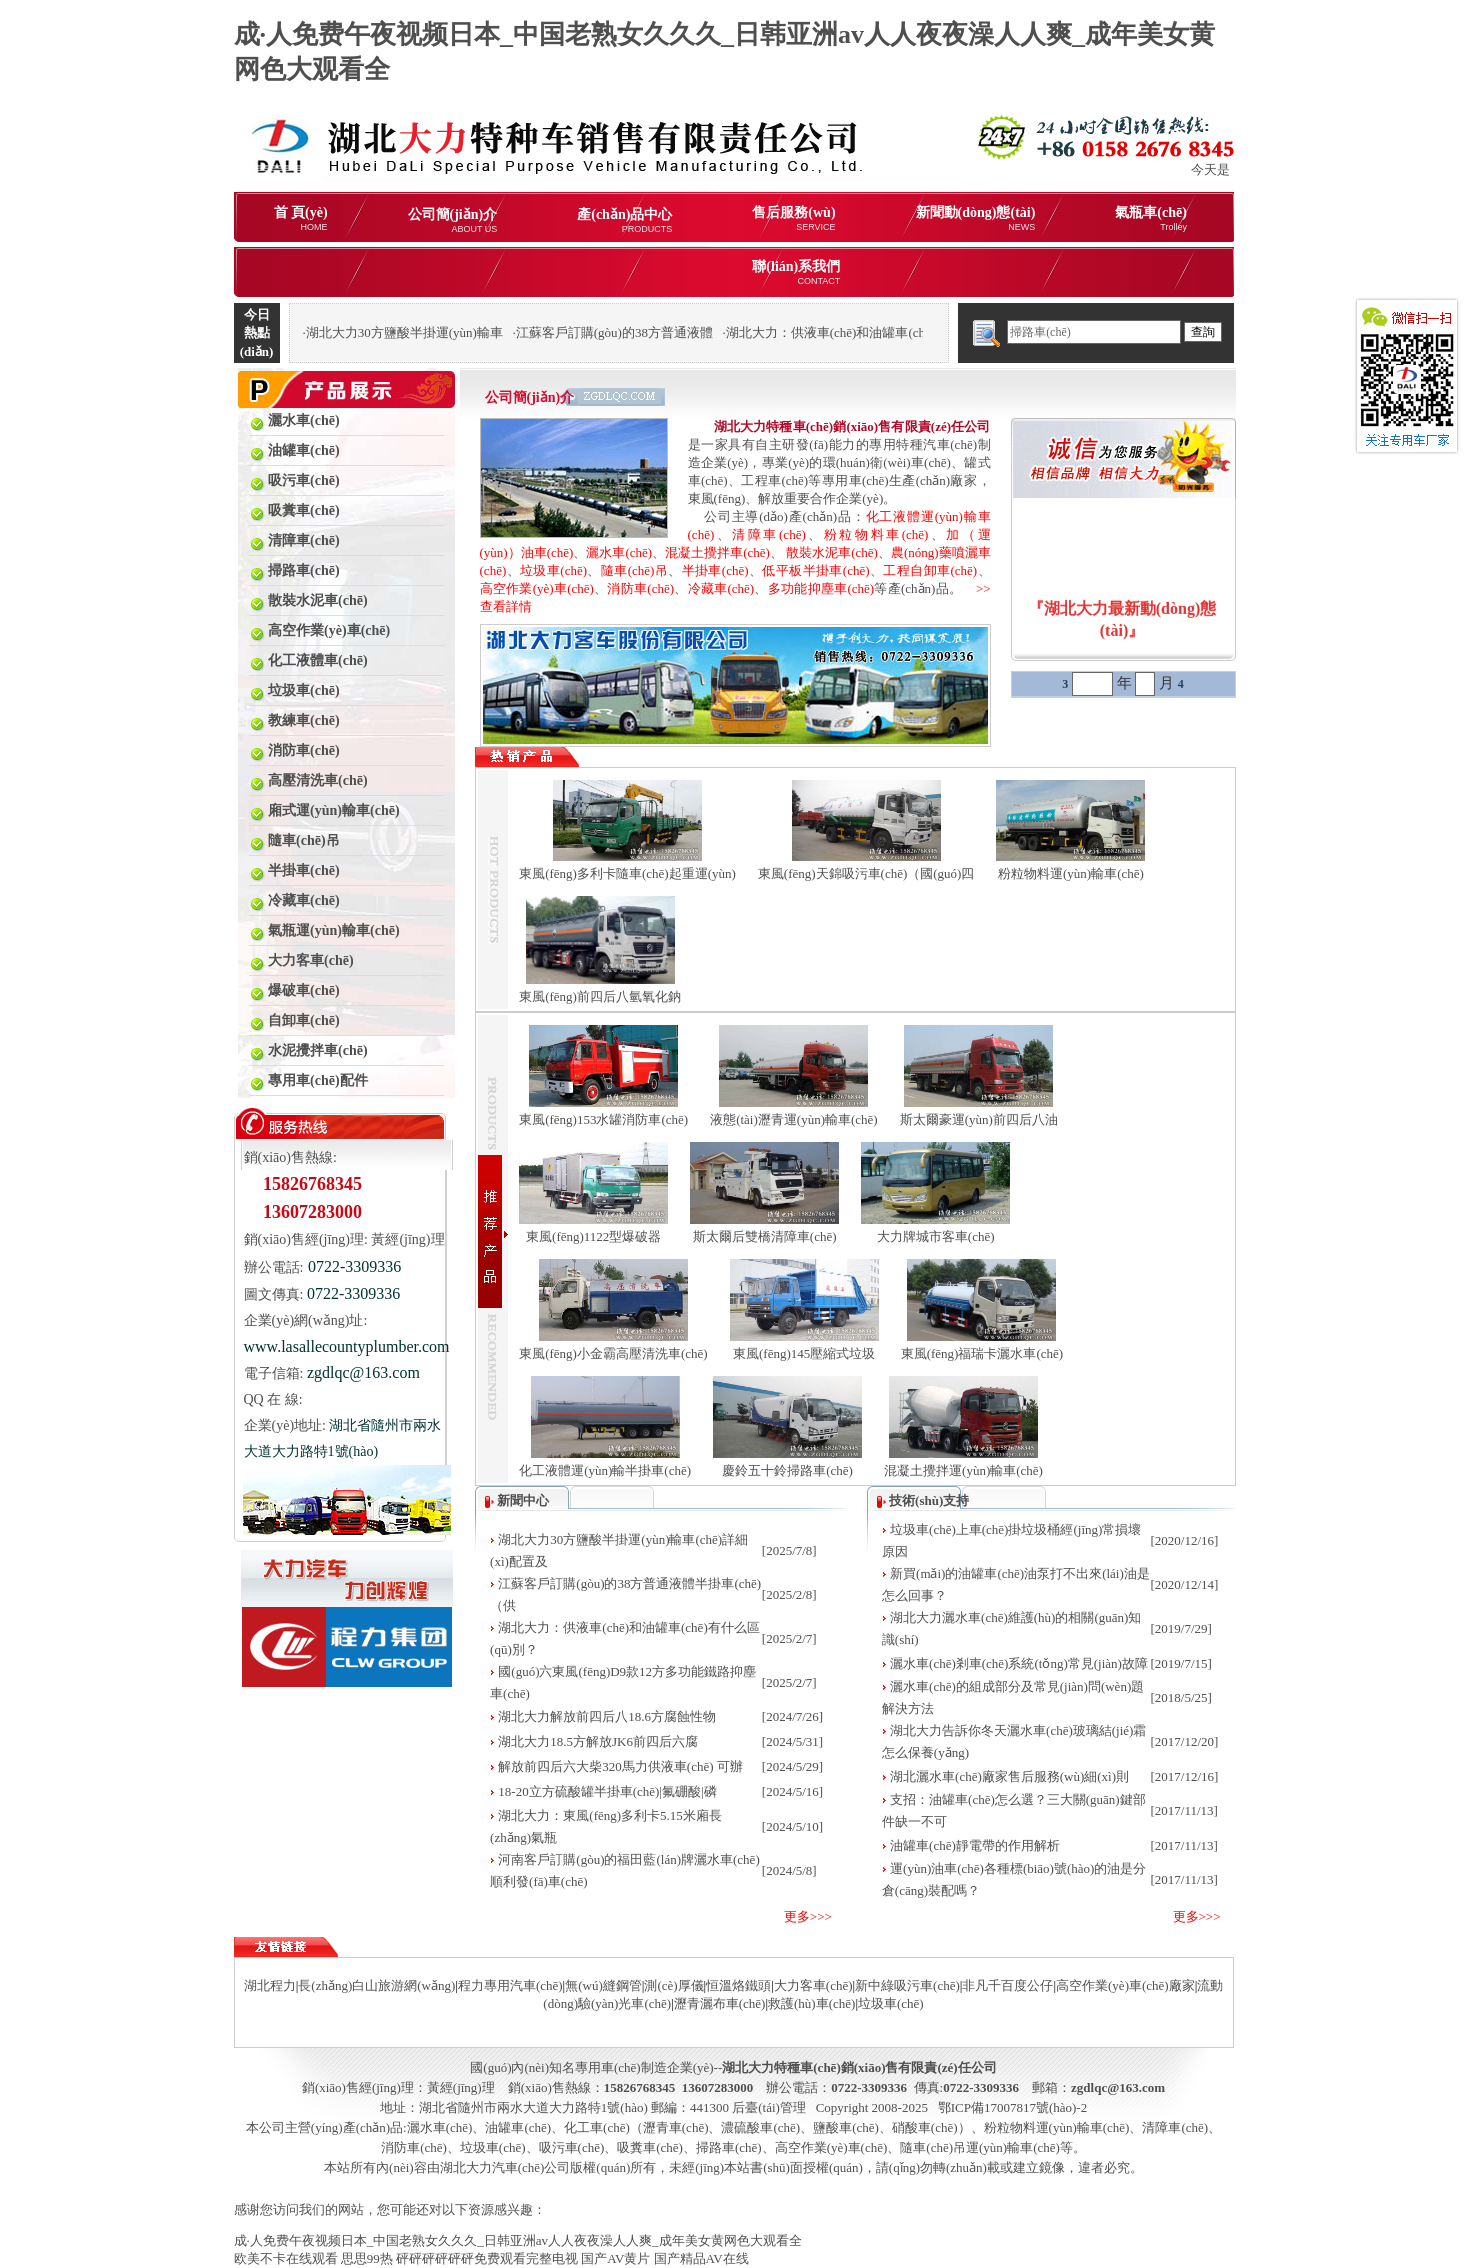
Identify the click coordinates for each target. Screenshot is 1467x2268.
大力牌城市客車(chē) (936, 1236)
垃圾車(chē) (553, 570)
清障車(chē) (768, 534)
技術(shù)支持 (929, 1500)
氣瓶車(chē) (1151, 218)
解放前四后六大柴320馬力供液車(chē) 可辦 (620, 1766)
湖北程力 (270, 1985)
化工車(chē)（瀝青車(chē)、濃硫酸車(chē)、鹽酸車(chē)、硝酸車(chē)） (767, 2127)
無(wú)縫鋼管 (603, 1985)
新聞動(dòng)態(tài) (976, 218)
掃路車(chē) (729, 2147)
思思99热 (367, 2258)
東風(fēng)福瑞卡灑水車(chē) (982, 1353)
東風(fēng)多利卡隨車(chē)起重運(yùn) (627, 873)
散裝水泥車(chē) (832, 552)
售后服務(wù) (793, 218)
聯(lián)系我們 (796, 272)
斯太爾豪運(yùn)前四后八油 (979, 1119)
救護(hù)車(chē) (811, 2003)
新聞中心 (523, 1500)
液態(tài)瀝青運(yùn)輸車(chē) (794, 1119)
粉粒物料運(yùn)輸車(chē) (1071, 873)
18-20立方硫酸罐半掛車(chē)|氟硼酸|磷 (607, 1791)
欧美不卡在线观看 (286, 2258)
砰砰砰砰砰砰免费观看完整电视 (487, 2258)
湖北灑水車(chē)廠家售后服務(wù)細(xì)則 (1009, 1776)
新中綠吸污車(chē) (907, 1985)
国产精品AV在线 (701, 2258)
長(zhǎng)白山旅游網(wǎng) (376, 1985)
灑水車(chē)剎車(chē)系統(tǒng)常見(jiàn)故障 (1019, 1663)
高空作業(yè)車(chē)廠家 (1125, 1985)
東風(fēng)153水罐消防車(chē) (603, 1119)
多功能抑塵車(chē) (821, 588)
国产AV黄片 (615, 2258)
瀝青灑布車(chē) (720, 2003)
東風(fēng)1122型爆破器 (593, 1236)
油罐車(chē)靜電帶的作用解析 (975, 1845)
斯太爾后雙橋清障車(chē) (765, 1236)
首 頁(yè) (301, 218)
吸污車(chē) (572, 2147)
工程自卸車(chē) (930, 570)
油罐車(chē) (518, 2127)
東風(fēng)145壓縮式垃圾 (804, 1353)
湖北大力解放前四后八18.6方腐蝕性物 (607, 1716)
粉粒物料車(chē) (876, 534)
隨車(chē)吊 (634, 570)
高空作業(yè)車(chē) (537, 588)
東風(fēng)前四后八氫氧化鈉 (600, 996)
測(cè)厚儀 (673, 1985)
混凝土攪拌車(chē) (717, 552)
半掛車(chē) (715, 570)
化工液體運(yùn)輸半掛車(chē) (605, 1470)
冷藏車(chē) (721, 588)
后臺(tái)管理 (769, 2107)
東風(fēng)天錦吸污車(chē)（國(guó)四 (866, 873)
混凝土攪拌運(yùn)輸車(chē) (963, 1470)
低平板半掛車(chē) (815, 570)
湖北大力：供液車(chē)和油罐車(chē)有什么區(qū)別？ (880, 332)
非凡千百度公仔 (1007, 1985)
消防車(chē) (640, 588)
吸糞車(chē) (650, 2147)
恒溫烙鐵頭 (738, 1985)
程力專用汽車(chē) (510, 1985)
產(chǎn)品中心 (624, 220)
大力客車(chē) (813, 1985)
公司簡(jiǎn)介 (453, 220)
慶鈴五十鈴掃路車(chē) (787, 1470)
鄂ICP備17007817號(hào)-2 (1013, 2107)
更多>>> (808, 1916)
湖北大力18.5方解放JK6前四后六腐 (598, 1741)
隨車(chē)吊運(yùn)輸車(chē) (980, 2147)
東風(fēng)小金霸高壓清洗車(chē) (613, 1353)
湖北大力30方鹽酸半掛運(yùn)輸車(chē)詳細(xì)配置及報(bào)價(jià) (497, 332)
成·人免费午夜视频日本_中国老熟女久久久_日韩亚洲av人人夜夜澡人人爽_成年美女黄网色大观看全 (518, 2240)
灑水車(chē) (619, 552)
